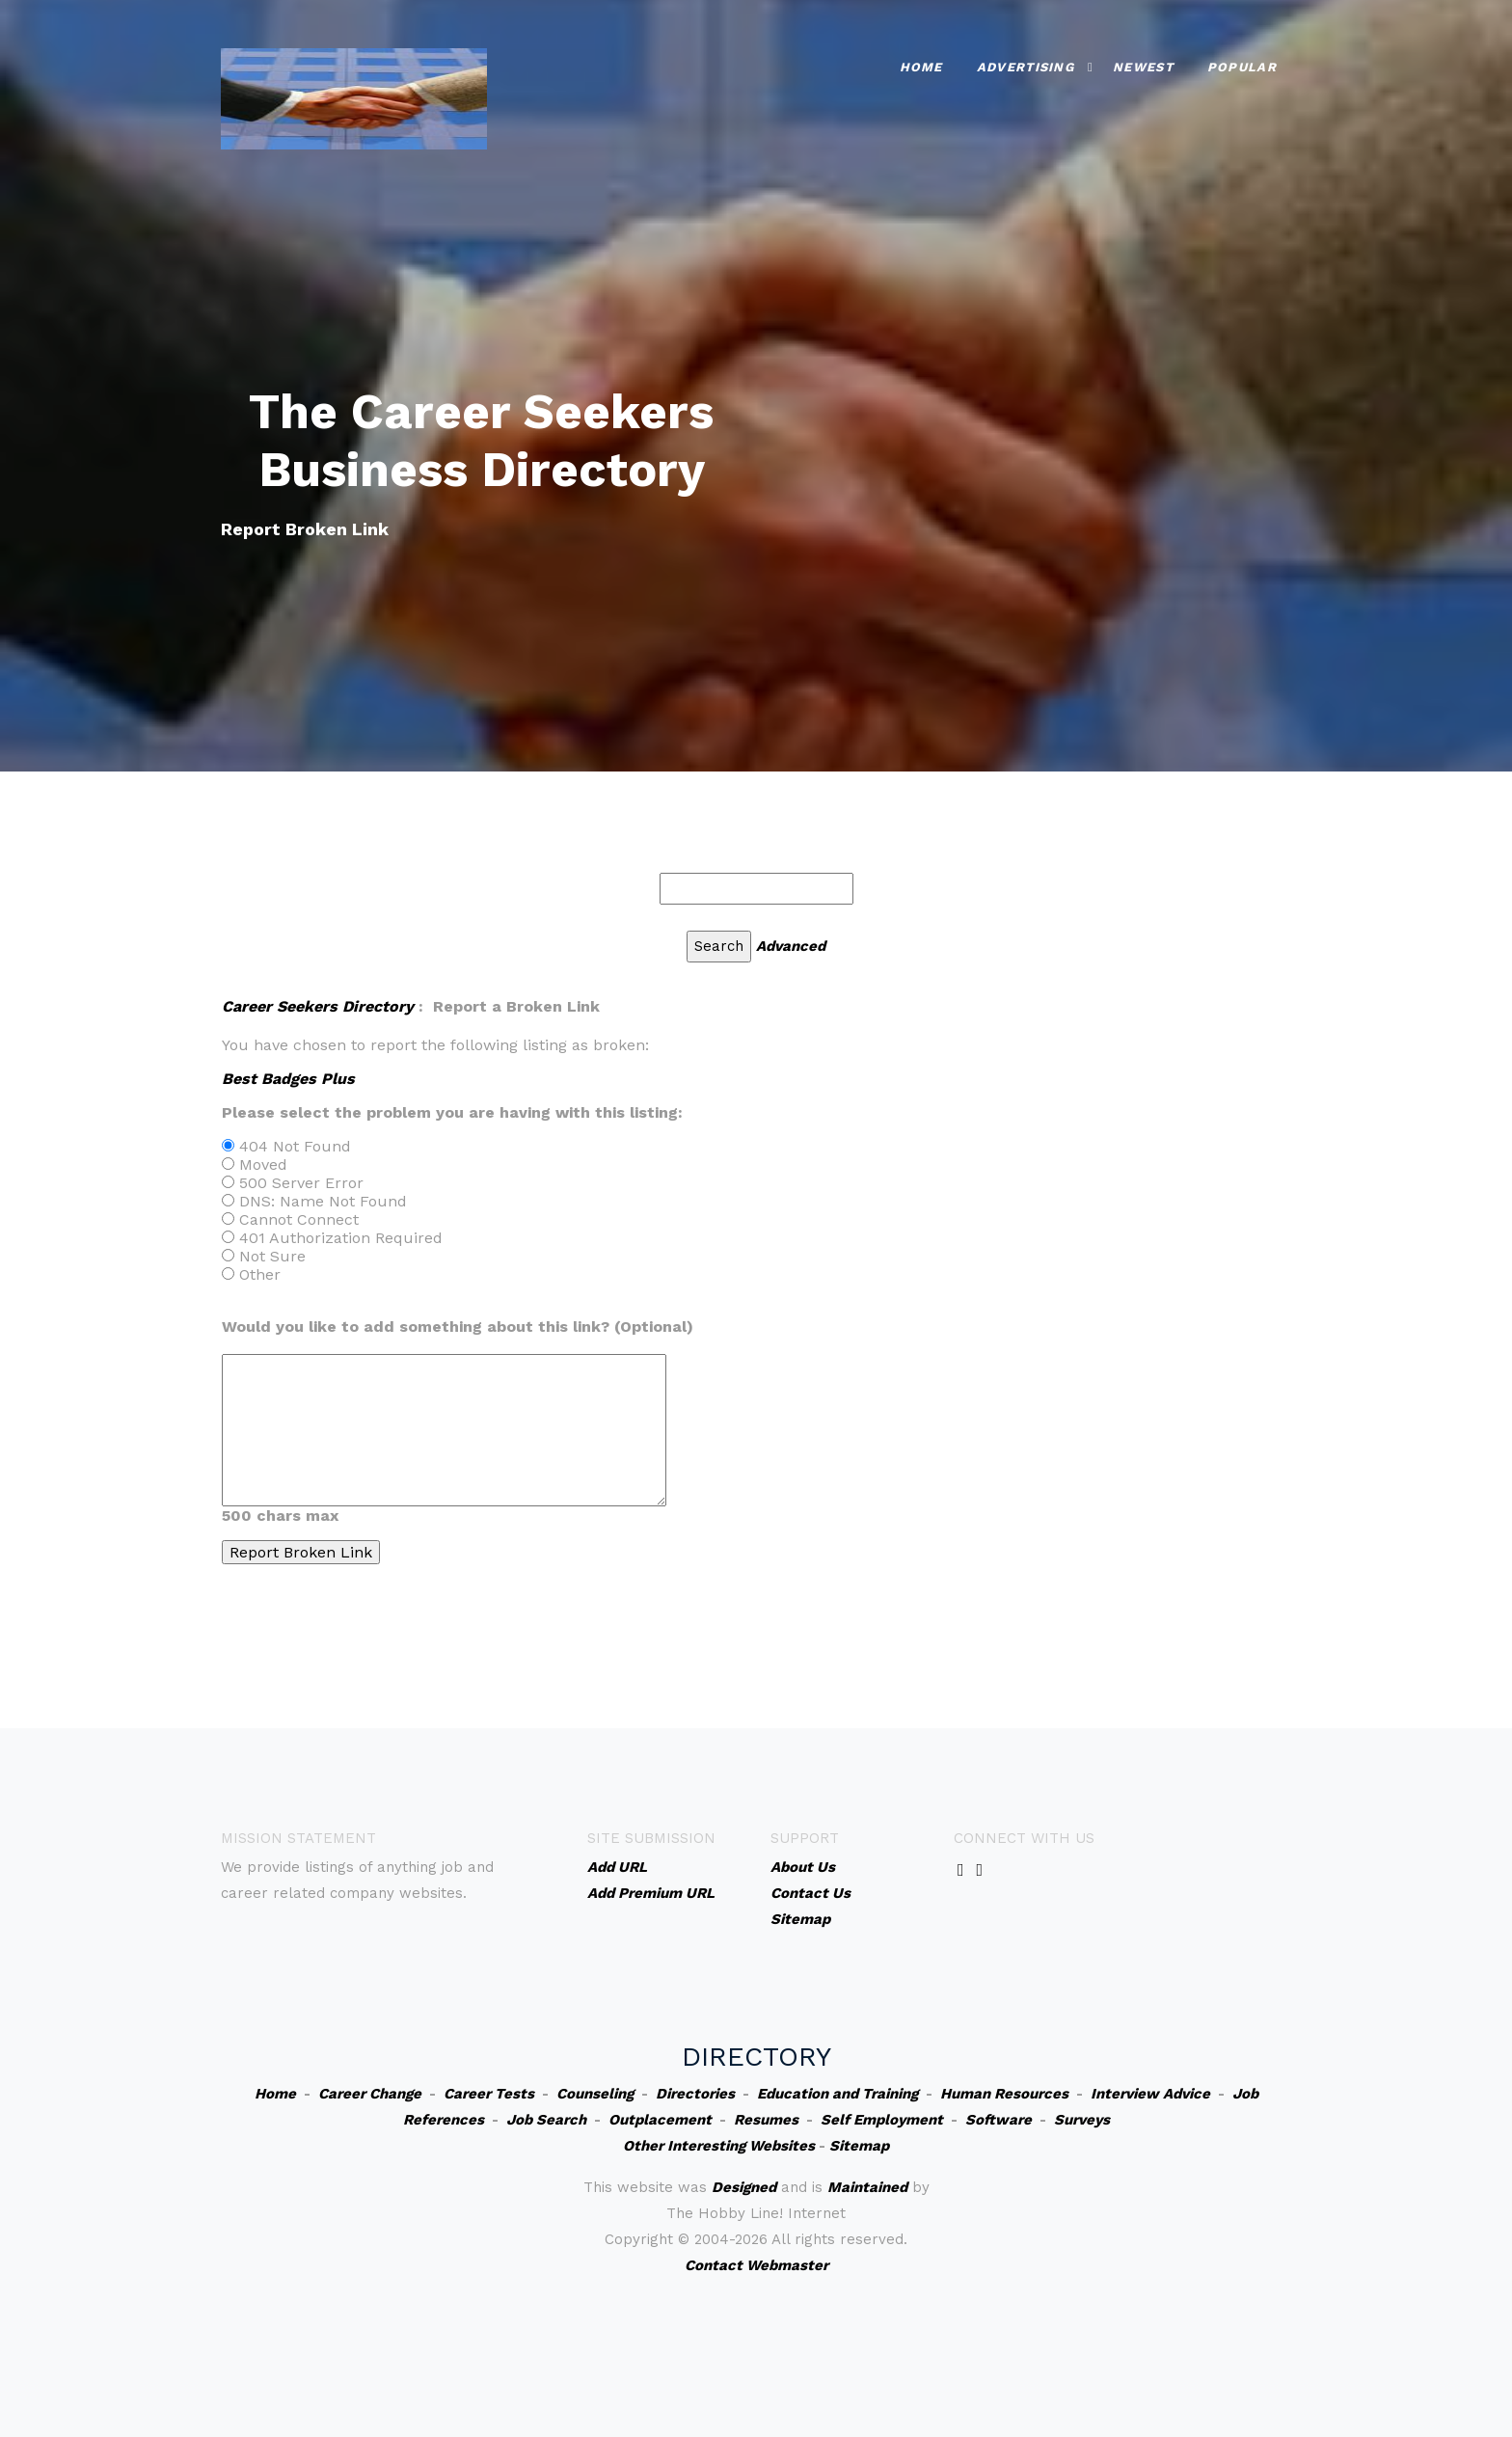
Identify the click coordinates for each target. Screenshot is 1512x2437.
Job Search (546, 2119)
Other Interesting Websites (719, 2145)
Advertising (1025, 67)
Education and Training (837, 2093)
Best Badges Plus (288, 1079)
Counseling (595, 2093)
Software (998, 2119)
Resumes (766, 2119)
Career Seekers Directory (318, 1006)
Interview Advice (1150, 2093)
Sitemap (859, 2145)
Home (921, 67)
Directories (695, 2093)
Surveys (1082, 2119)
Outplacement (660, 2119)
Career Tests (489, 2093)
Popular (1242, 67)
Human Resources (1004, 2093)
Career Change (369, 2093)
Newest (1143, 67)
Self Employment (882, 2119)
